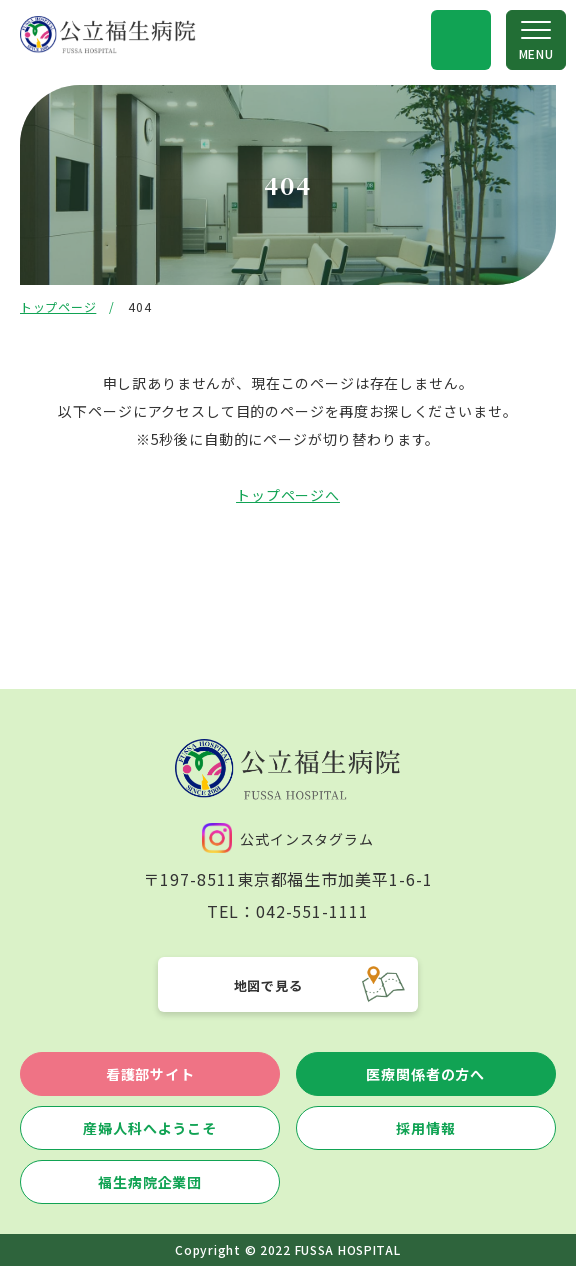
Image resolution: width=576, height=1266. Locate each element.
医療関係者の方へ (425, 1074)
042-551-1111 (313, 911)
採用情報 (425, 1128)
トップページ (58, 306)
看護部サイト (150, 1074)
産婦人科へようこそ (150, 1128)
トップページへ (288, 495)
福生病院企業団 (150, 1182)
